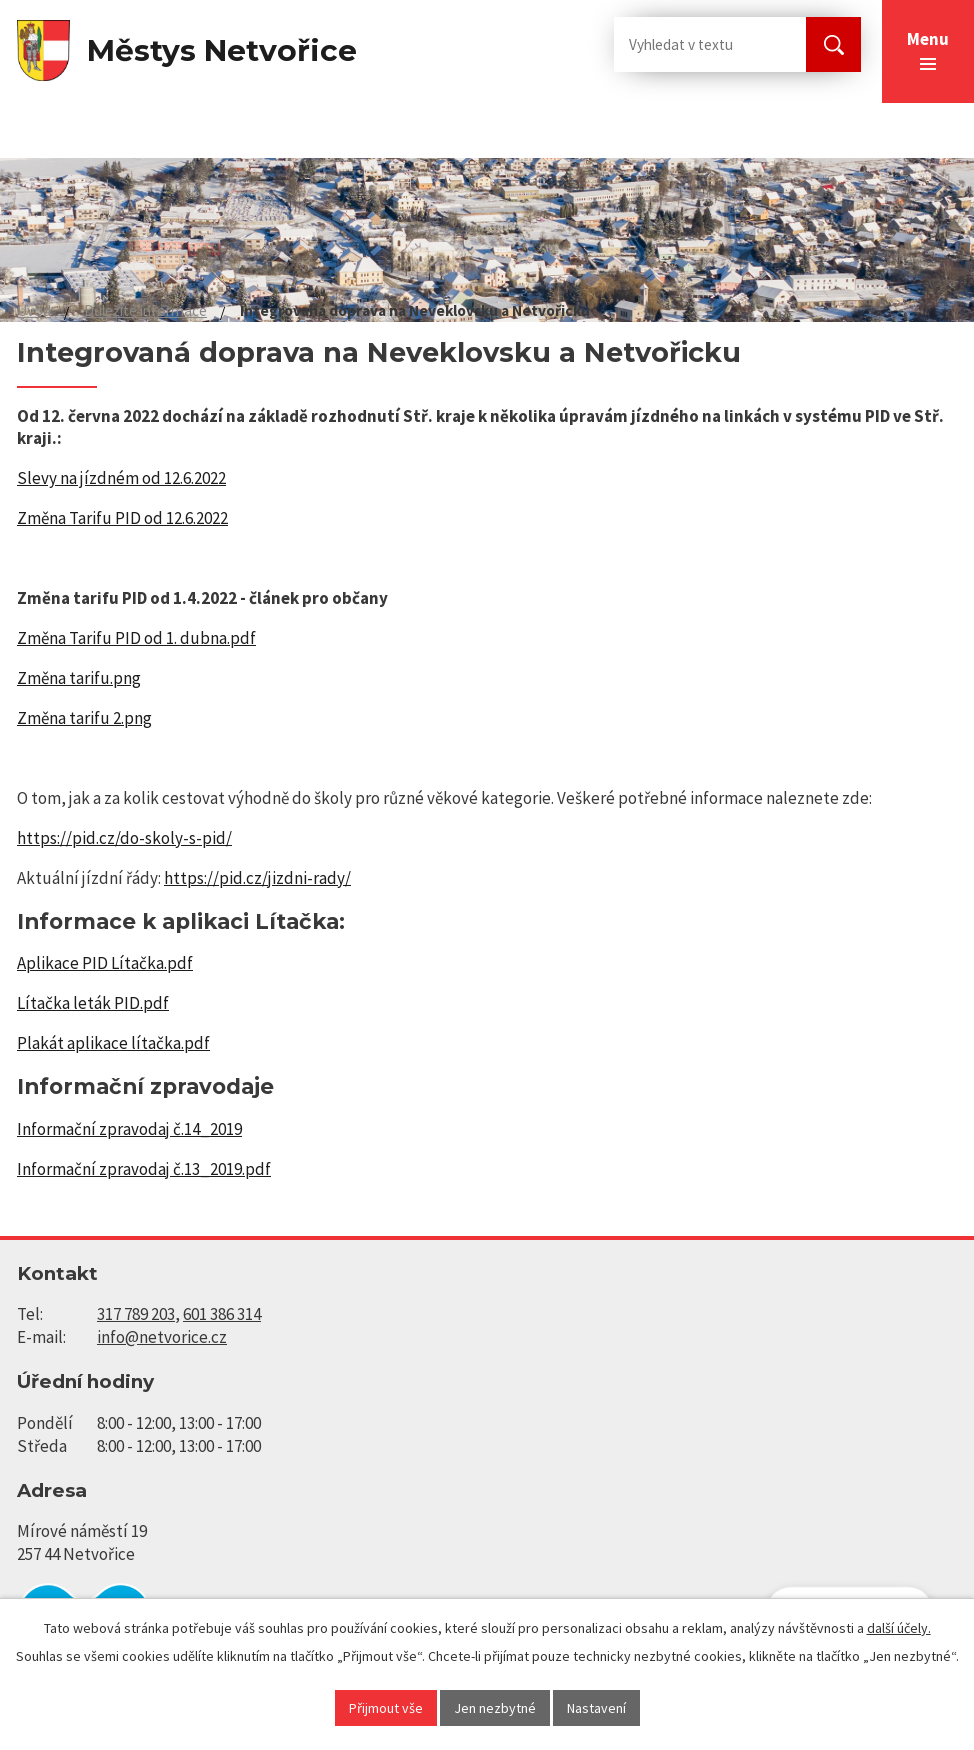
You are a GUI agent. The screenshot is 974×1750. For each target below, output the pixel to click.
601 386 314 (222, 1314)
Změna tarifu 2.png (84, 718)
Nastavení (596, 1708)
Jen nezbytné (495, 1708)
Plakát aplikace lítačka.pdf (113, 1043)
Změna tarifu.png (79, 678)
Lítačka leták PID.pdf (93, 1003)
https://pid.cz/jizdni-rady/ (257, 878)
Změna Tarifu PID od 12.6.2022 (122, 518)
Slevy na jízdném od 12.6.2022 (121, 478)
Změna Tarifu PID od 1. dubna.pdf (136, 638)
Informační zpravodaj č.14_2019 (129, 1129)
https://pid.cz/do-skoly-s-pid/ (124, 838)
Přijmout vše (386, 1708)
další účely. (899, 1628)
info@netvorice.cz (162, 1337)
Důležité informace (145, 310)
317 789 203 (136, 1314)
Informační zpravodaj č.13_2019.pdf (144, 1169)
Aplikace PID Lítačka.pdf (105, 963)
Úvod (34, 310)
